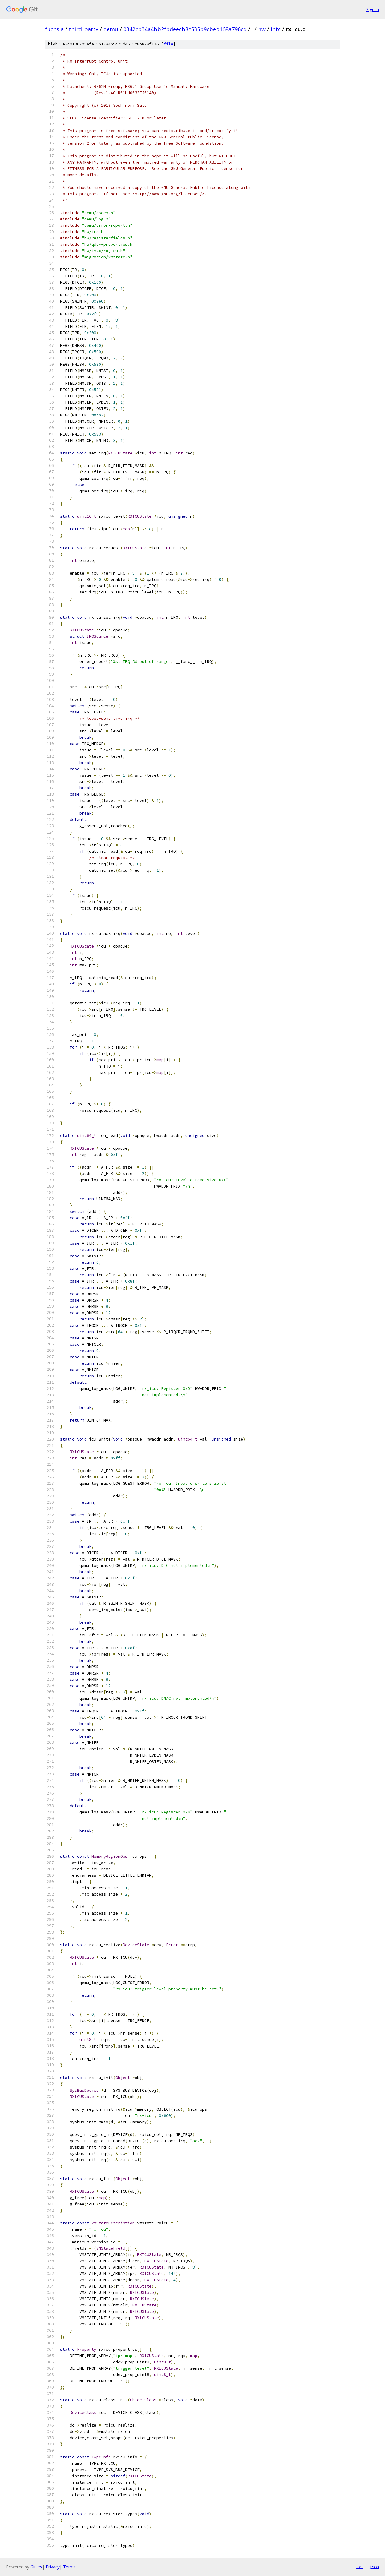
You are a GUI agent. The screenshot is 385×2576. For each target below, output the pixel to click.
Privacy (53, 2567)
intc (276, 29)
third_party (83, 29)
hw (262, 29)
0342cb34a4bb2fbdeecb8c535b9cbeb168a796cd (185, 29)
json (374, 2566)
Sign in (372, 9)
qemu (110, 29)
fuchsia (54, 29)
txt (359, 2566)
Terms (69, 2567)
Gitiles (36, 2567)
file (168, 44)
